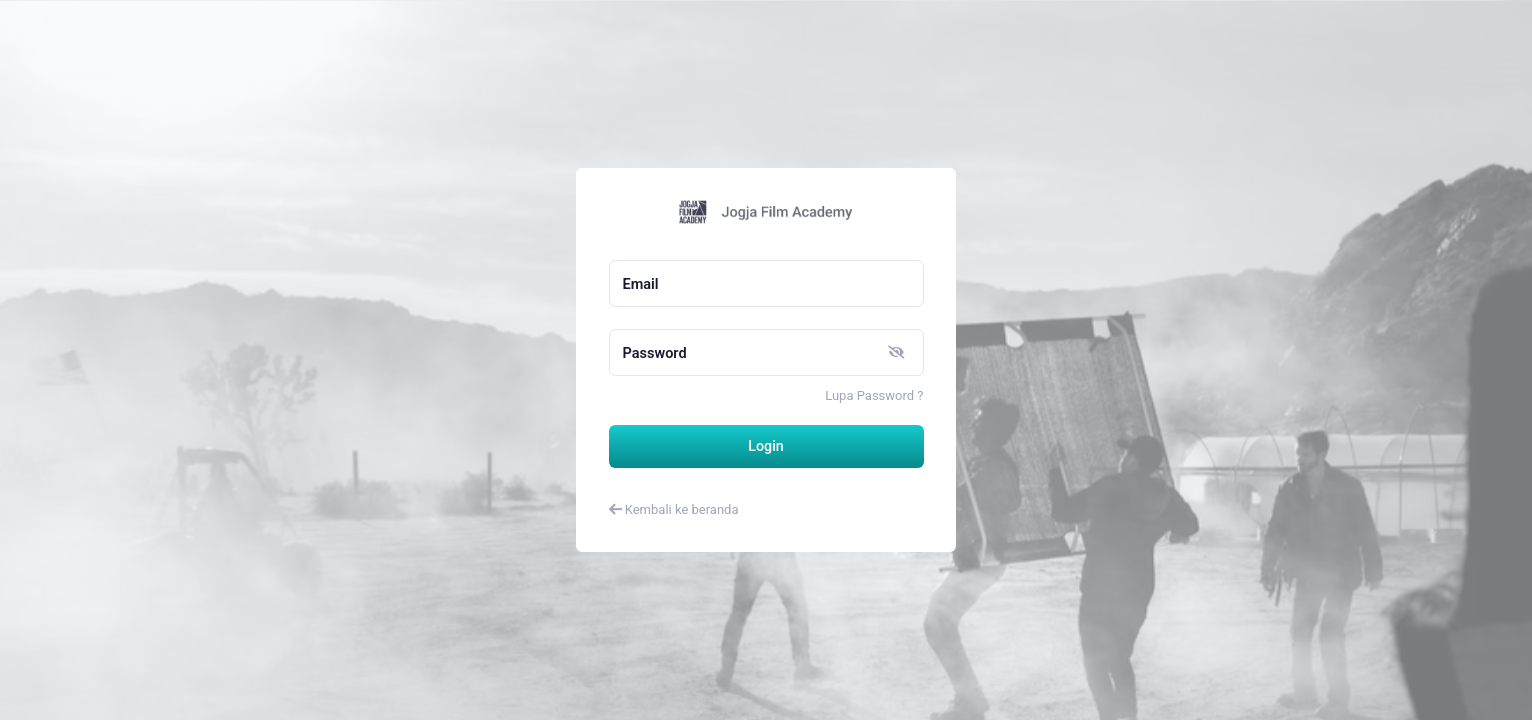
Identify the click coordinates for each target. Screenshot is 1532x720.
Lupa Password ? (874, 395)
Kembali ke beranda (674, 509)
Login (766, 446)
